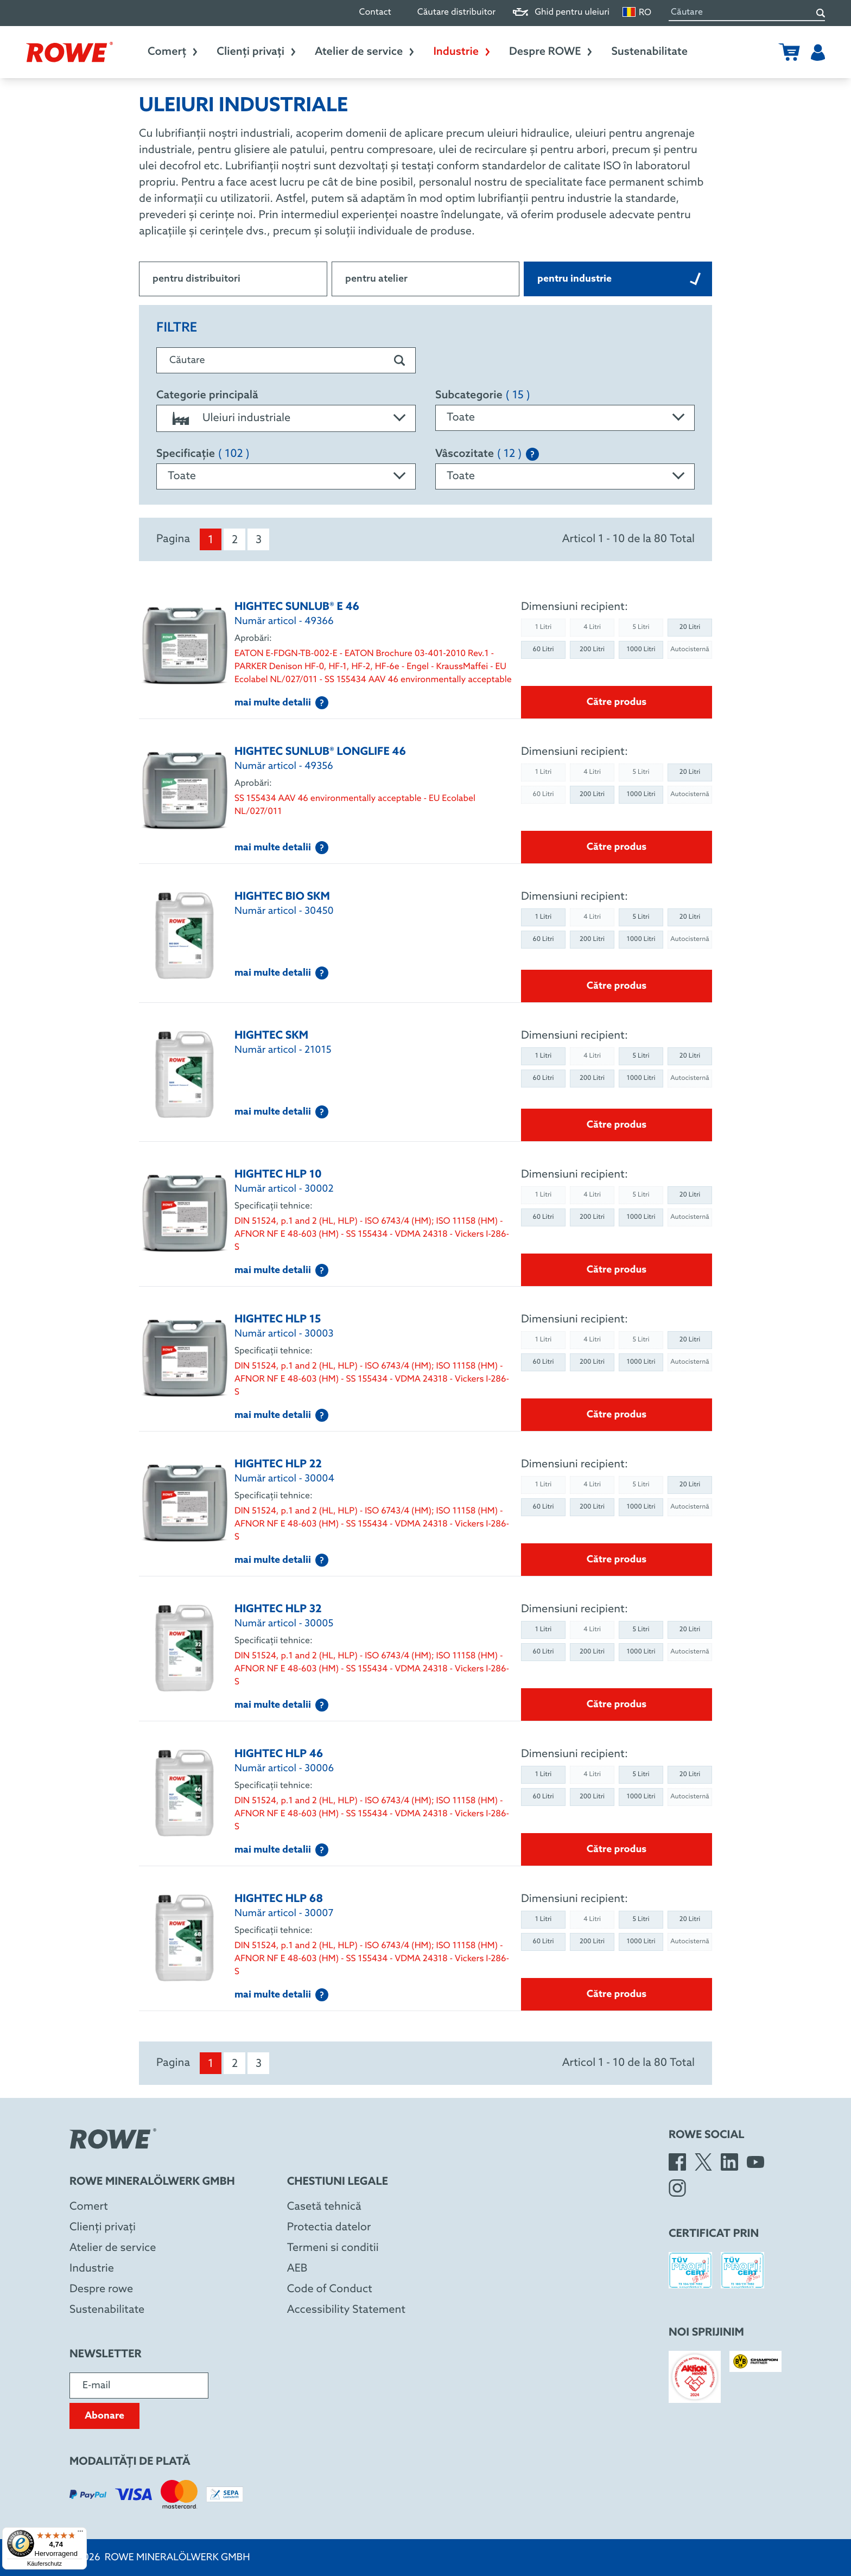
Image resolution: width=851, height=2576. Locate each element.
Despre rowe (101, 2289)
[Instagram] (677, 2188)
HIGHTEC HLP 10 (278, 1174)
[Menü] (80, 2533)
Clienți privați (257, 52)
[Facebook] (677, 2162)
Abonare (104, 2416)
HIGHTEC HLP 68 (278, 1899)
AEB (297, 2268)
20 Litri (690, 627)
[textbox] (286, 418)
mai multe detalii (281, 702)
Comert (88, 2207)
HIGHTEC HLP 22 (278, 1464)
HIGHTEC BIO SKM (282, 897)
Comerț (173, 52)
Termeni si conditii (333, 2248)
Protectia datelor (329, 2227)
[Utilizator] (818, 52)
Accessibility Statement (346, 2310)
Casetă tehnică (324, 2207)
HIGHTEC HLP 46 (278, 1754)
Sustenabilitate (649, 52)
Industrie (462, 52)
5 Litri (640, 917)
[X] (703, 2162)
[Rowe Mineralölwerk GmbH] (69, 52)
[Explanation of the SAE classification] (532, 454)
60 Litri (543, 649)
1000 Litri (641, 649)
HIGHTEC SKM (271, 1035)
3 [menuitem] (259, 540)
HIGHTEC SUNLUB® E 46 (296, 607)
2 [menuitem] (235, 540)
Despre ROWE (551, 52)
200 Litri (592, 649)
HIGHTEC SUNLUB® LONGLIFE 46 (320, 752)
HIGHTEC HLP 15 (277, 1319)
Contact (375, 13)
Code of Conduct (329, 2289)
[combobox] (286, 418)
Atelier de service (365, 52)
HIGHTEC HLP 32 (278, 1609)
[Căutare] (820, 13)
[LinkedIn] (729, 2162)
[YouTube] (755, 2162)
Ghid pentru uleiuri (561, 13)
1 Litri (543, 917)
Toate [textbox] (461, 417)
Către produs (617, 702)
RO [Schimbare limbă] (637, 12)
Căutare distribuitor (456, 13)
